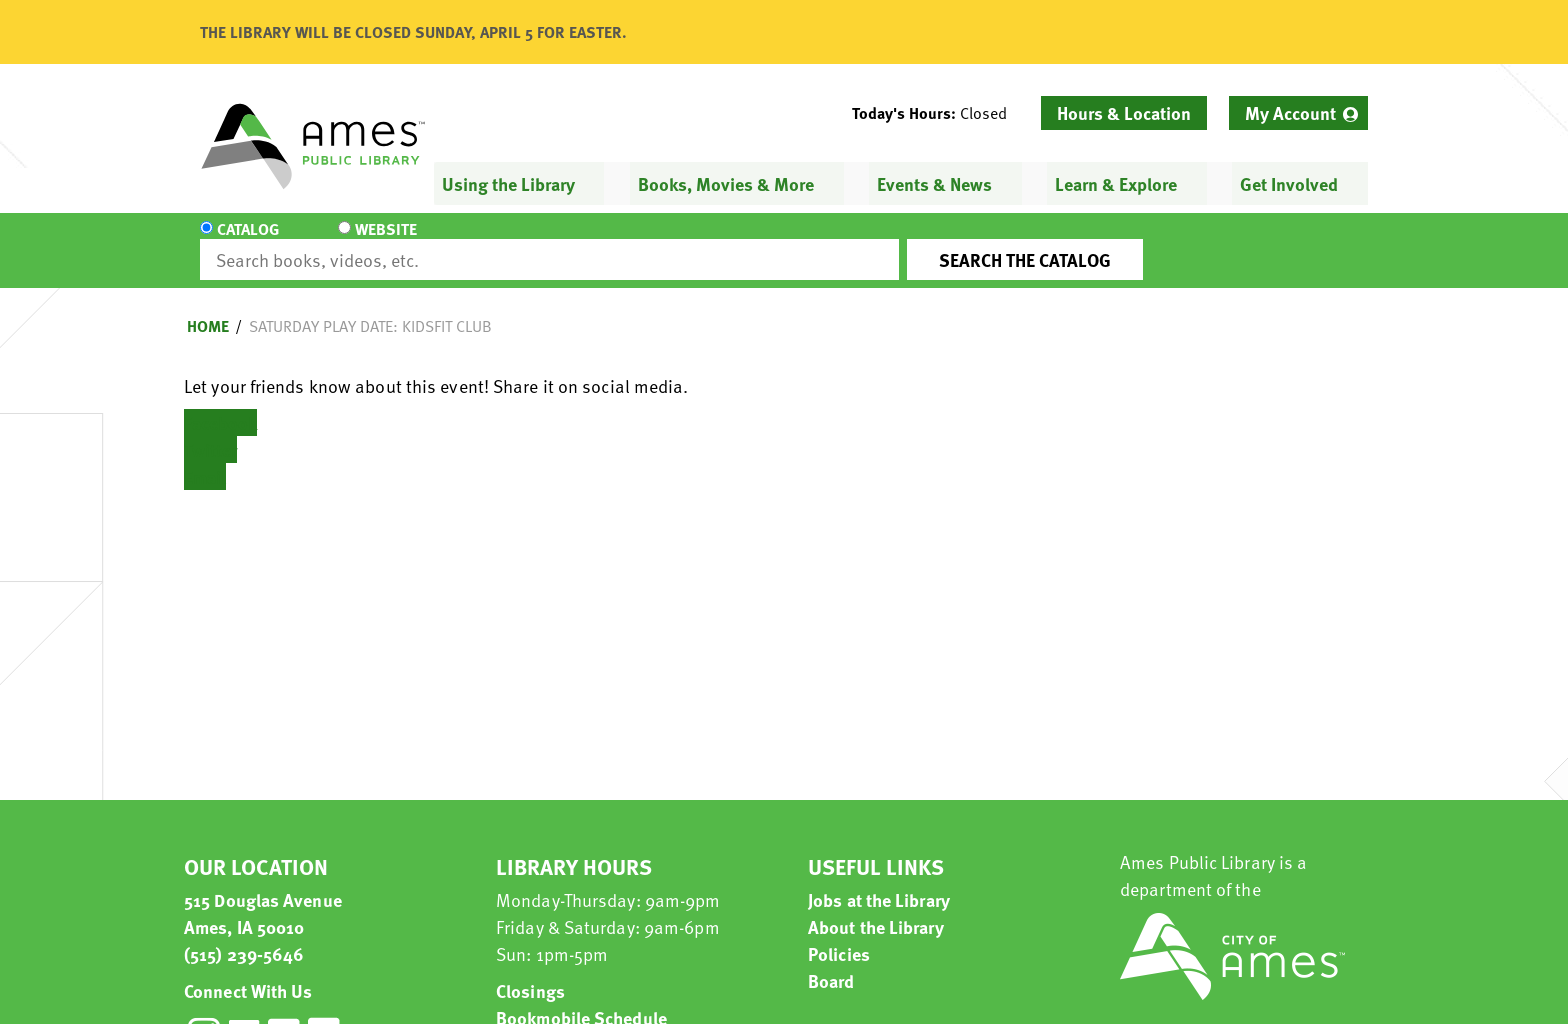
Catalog (248, 242)
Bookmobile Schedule (581, 999)
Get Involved (1289, 183)
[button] (937, 113)
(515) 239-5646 (244, 935)
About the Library (876, 908)
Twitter (210, 431)
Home (208, 308)
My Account (1290, 112)
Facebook (220, 404)
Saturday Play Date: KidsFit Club (370, 308)
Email (205, 458)
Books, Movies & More (726, 183)
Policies (839, 935)
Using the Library (508, 183)
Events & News (934, 183)
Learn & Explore (1116, 183)
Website (369, 242)
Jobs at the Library (879, 881)
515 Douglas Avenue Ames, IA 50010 (263, 895)
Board (831, 962)
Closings (530, 972)
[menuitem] (1298, 113)
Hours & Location (1124, 112)
